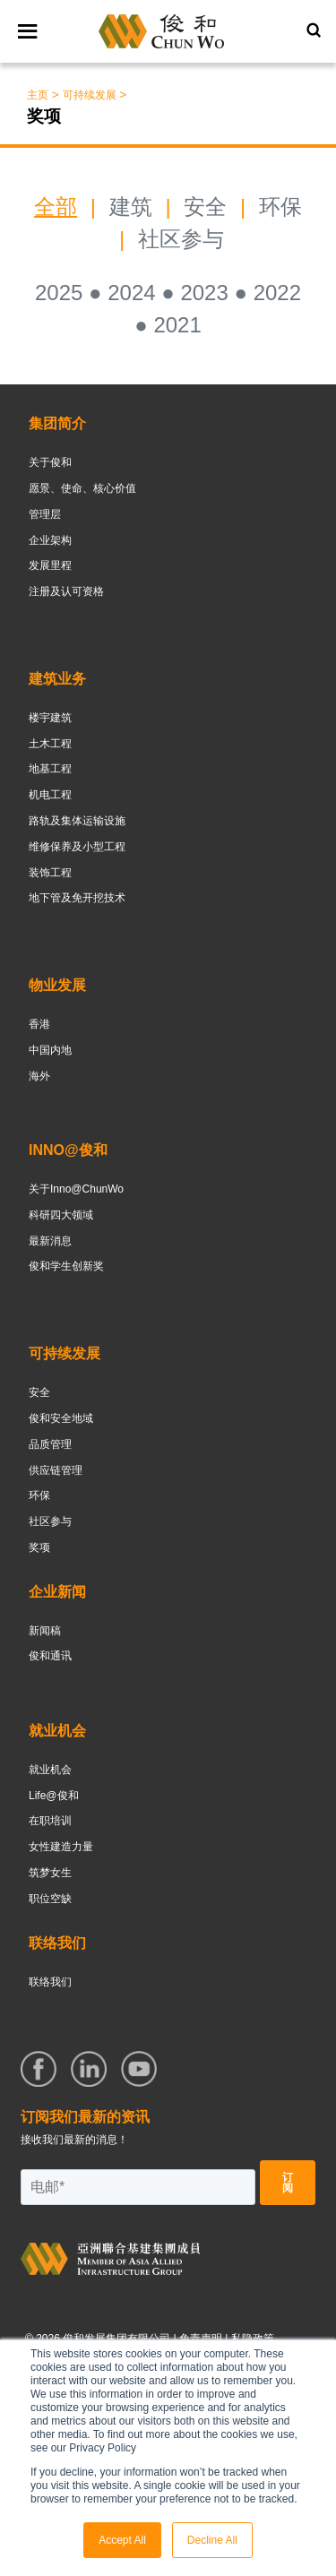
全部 (55, 206)
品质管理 (50, 1444)
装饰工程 (50, 872)
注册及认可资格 (66, 591)
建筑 (130, 206)
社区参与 (181, 239)
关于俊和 (50, 462)
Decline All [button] (212, 2540)
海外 (39, 1076)
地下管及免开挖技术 (77, 898)
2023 (204, 292)
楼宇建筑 (50, 717)
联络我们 (50, 1982)
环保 (280, 206)
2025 (58, 292)
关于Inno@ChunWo (76, 1189)
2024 (131, 292)
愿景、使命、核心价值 (82, 488)
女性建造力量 (61, 1846)
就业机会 (50, 1769)
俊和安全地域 (61, 1418)
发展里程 (50, 565)
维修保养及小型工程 (77, 846)
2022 (277, 292)
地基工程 (50, 768)
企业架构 (50, 540)
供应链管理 (55, 1470)
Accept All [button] (122, 2540)
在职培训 (50, 1820)
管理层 (45, 514)
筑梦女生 (50, 1872)
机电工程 (50, 794)
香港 (39, 1024)
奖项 (39, 1547)
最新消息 (50, 1241)
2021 (177, 325)
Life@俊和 (54, 1795)
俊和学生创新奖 (66, 1266)
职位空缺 (50, 1898)
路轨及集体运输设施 (77, 820)
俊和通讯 (50, 1656)
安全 (208, 206)
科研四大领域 (61, 1215)
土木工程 (50, 743)
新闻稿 (45, 1630)
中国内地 (50, 1050)
